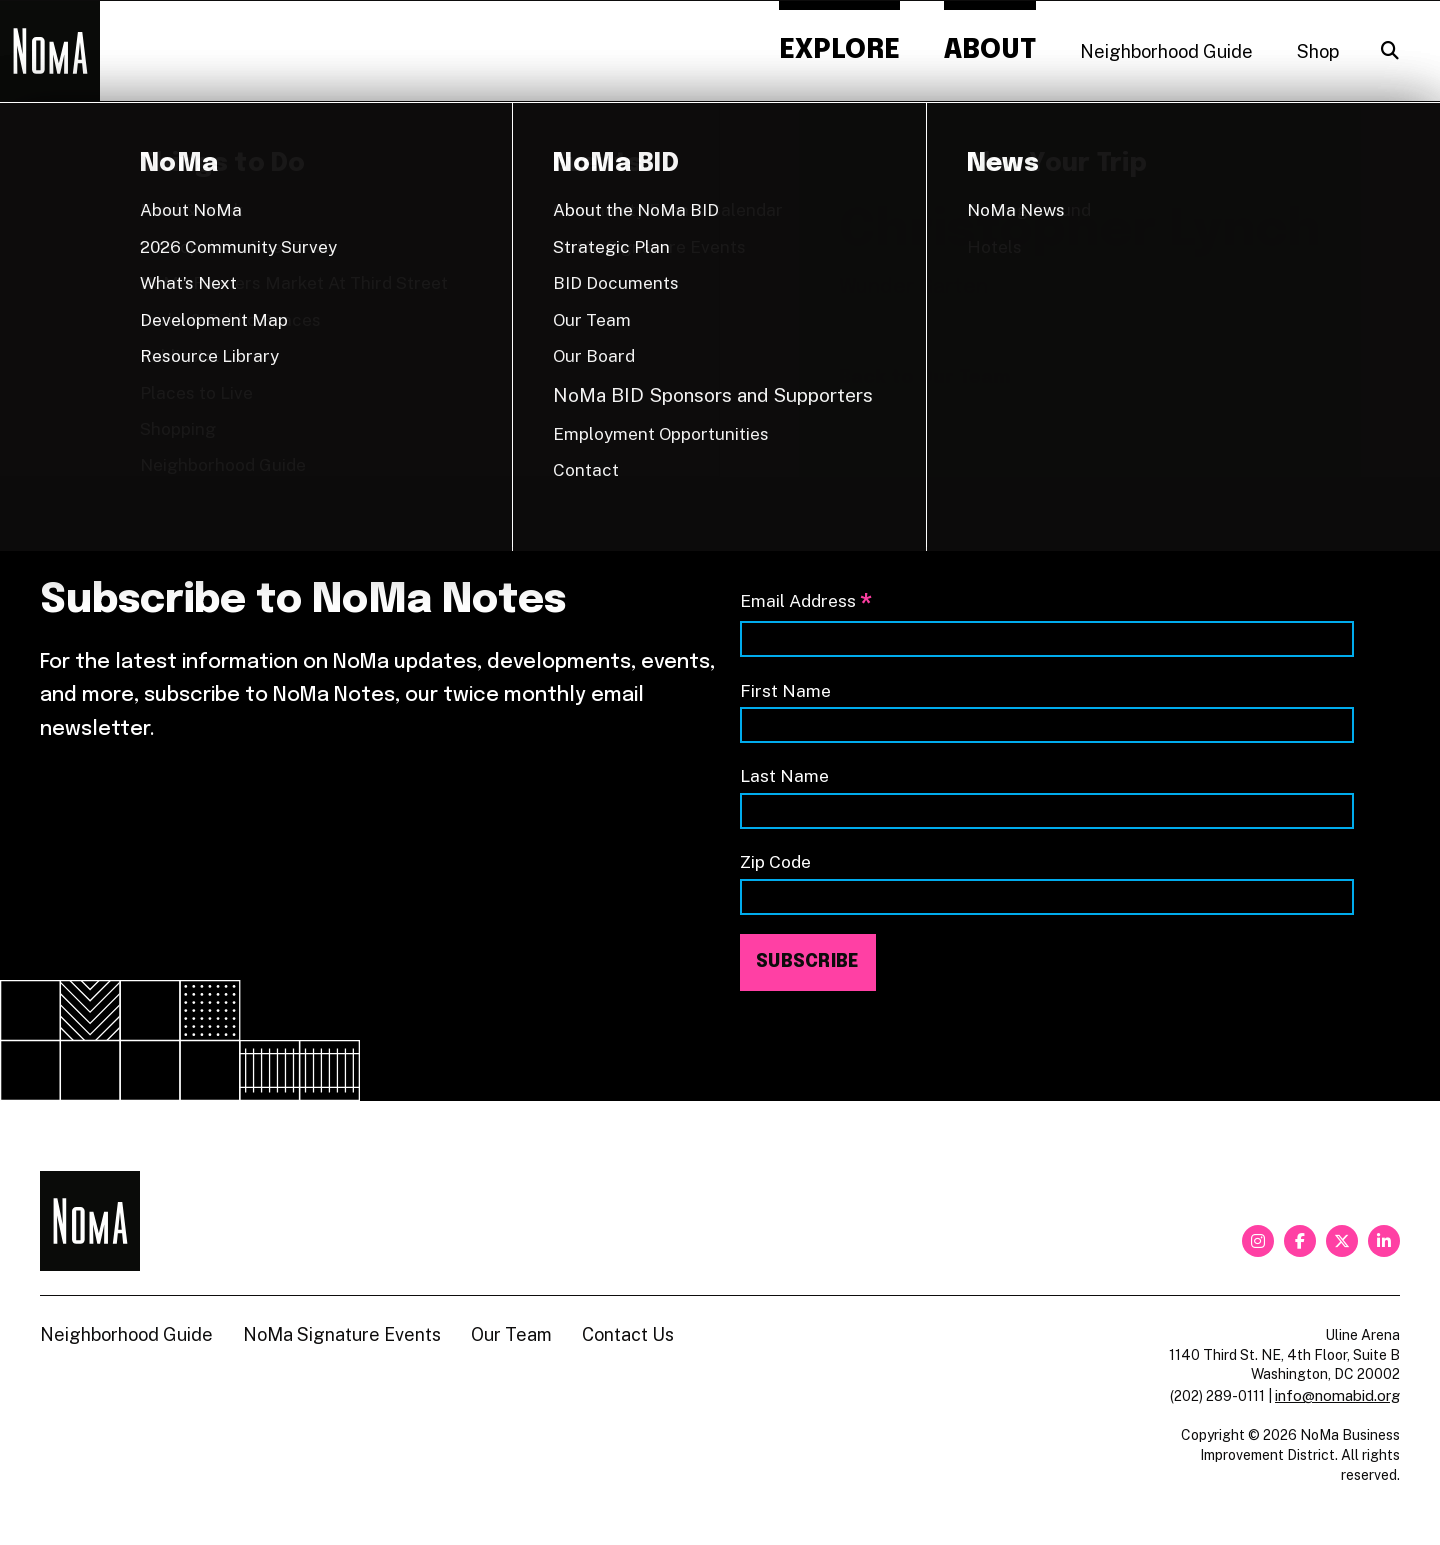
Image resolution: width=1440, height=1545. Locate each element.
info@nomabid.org (1337, 1395)
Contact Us (628, 1334)
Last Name (784, 775)
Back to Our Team (924, 378)
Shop (1318, 51)
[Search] (1390, 51)
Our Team (511, 1334)
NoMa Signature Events (342, 1334)
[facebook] (1300, 1241)
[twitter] (1342, 1241)
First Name (785, 690)
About (990, 50)
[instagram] (1258, 1241)
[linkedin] (1384, 1241)
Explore (839, 50)
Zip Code (775, 861)
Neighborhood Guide (1166, 51)
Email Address (806, 602)
